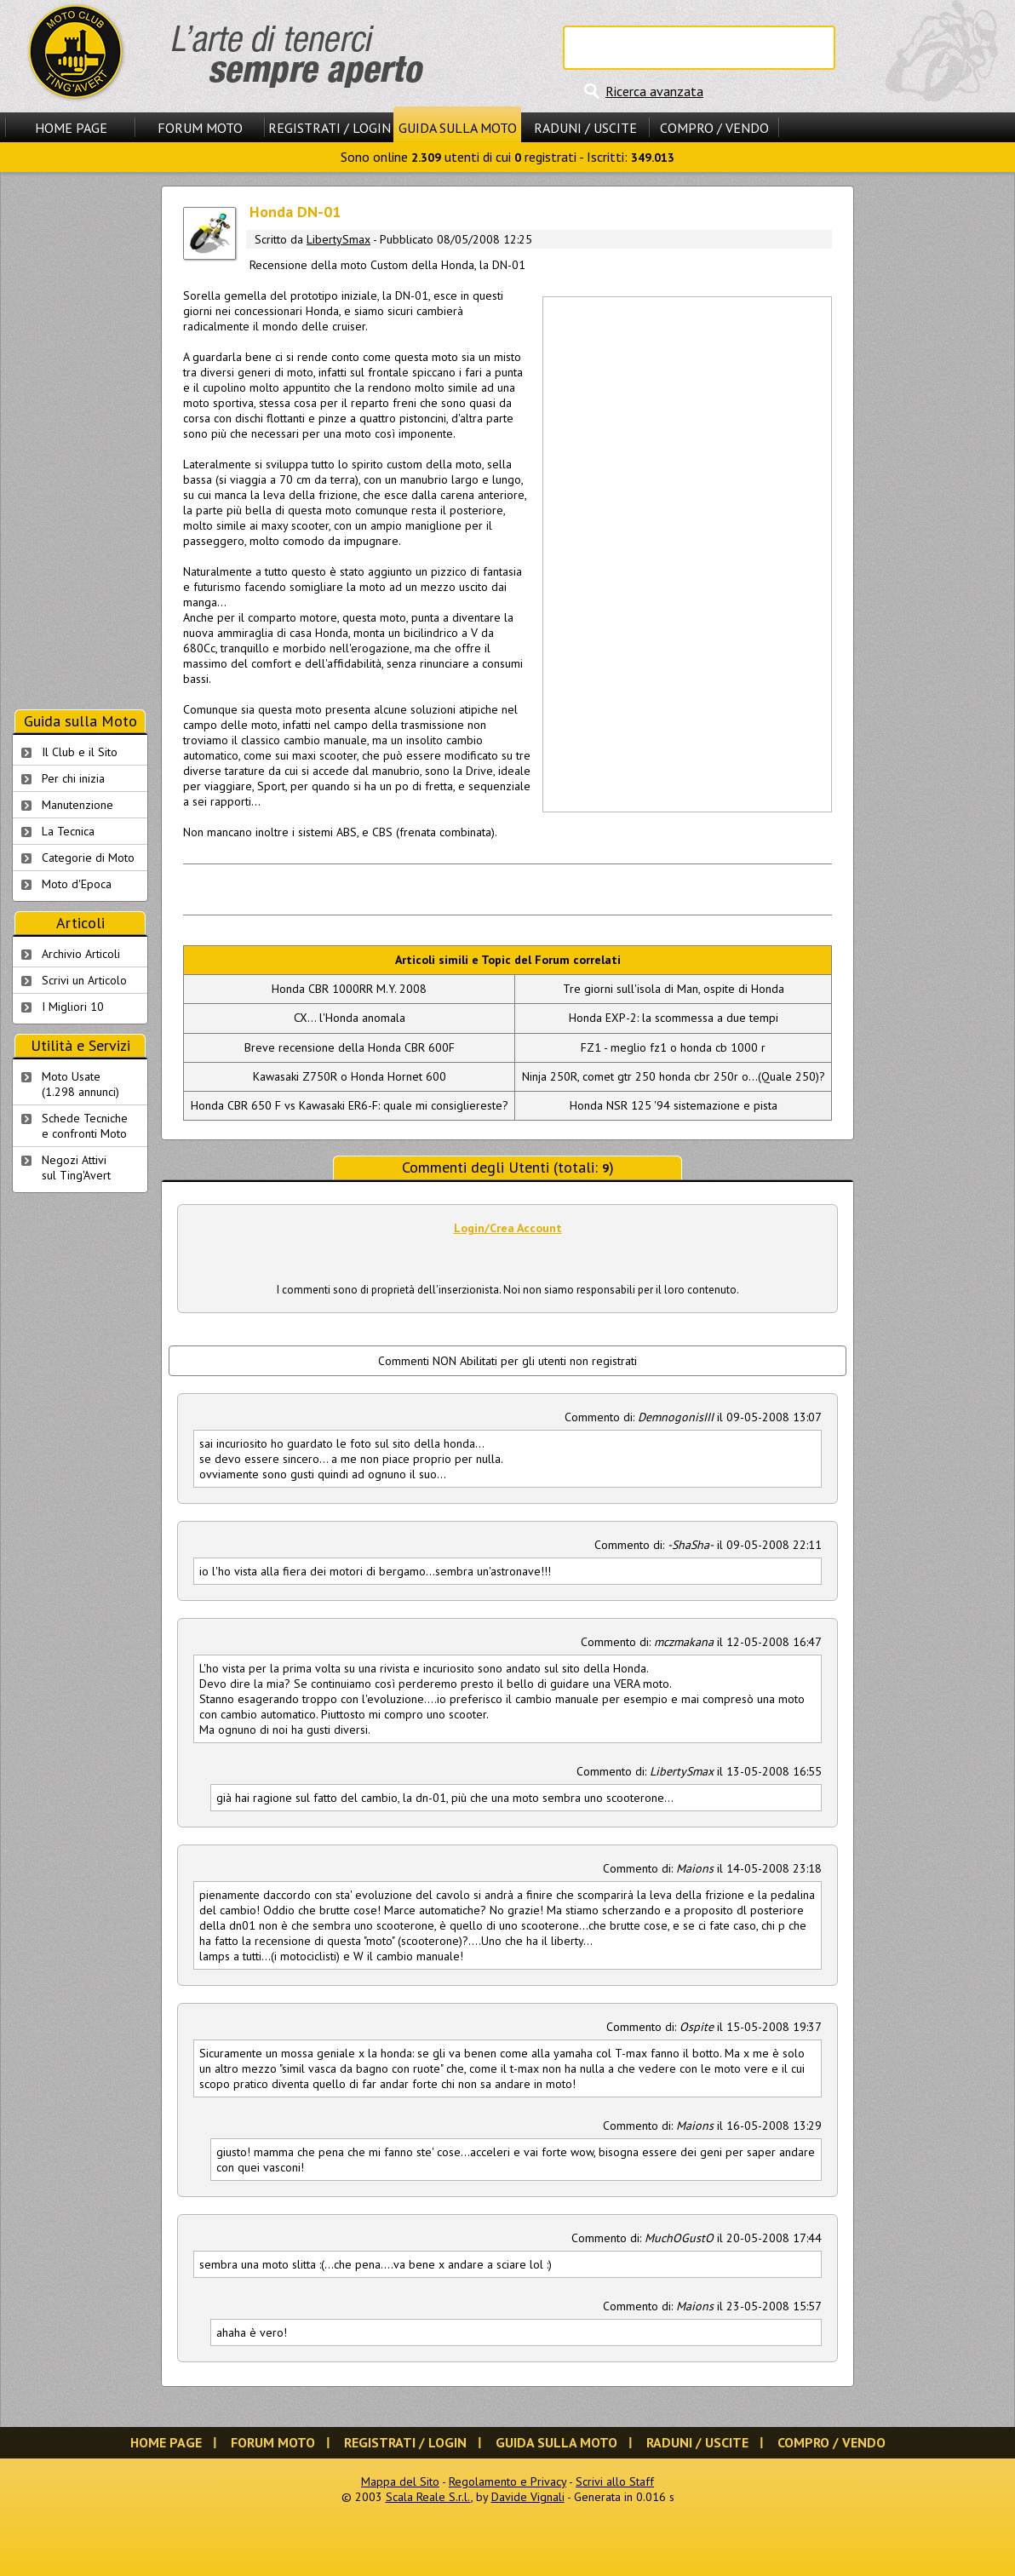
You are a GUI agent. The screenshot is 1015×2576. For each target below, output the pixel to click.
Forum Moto (200, 127)
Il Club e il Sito (80, 752)
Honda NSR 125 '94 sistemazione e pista (673, 1105)
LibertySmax (338, 239)
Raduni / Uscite (585, 127)
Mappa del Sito (400, 2481)
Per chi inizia (73, 778)
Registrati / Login (329, 127)
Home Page (71, 127)
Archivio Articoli (81, 953)
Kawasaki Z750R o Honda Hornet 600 (349, 1076)
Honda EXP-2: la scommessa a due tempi (673, 1017)
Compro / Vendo (714, 127)
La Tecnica (68, 831)
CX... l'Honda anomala (349, 1017)
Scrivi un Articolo (84, 980)
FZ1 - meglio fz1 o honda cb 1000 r (673, 1047)
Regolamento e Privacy (507, 2481)
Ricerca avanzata (654, 91)
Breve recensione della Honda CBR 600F (349, 1047)
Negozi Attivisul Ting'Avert (76, 1167)
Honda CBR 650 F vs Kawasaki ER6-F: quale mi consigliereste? (349, 1105)
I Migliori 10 (73, 1006)
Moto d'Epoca (77, 884)
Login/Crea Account (508, 1228)
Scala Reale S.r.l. (428, 2496)
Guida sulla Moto (458, 127)
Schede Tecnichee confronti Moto (85, 1125)
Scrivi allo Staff (615, 2481)
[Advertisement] (600, 552)
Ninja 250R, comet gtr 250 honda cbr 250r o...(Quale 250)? (673, 1076)
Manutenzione (77, 804)
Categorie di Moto (88, 857)
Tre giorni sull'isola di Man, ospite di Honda (673, 988)
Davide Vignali (528, 2496)
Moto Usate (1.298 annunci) (80, 1084)
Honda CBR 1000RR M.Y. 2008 (349, 988)
